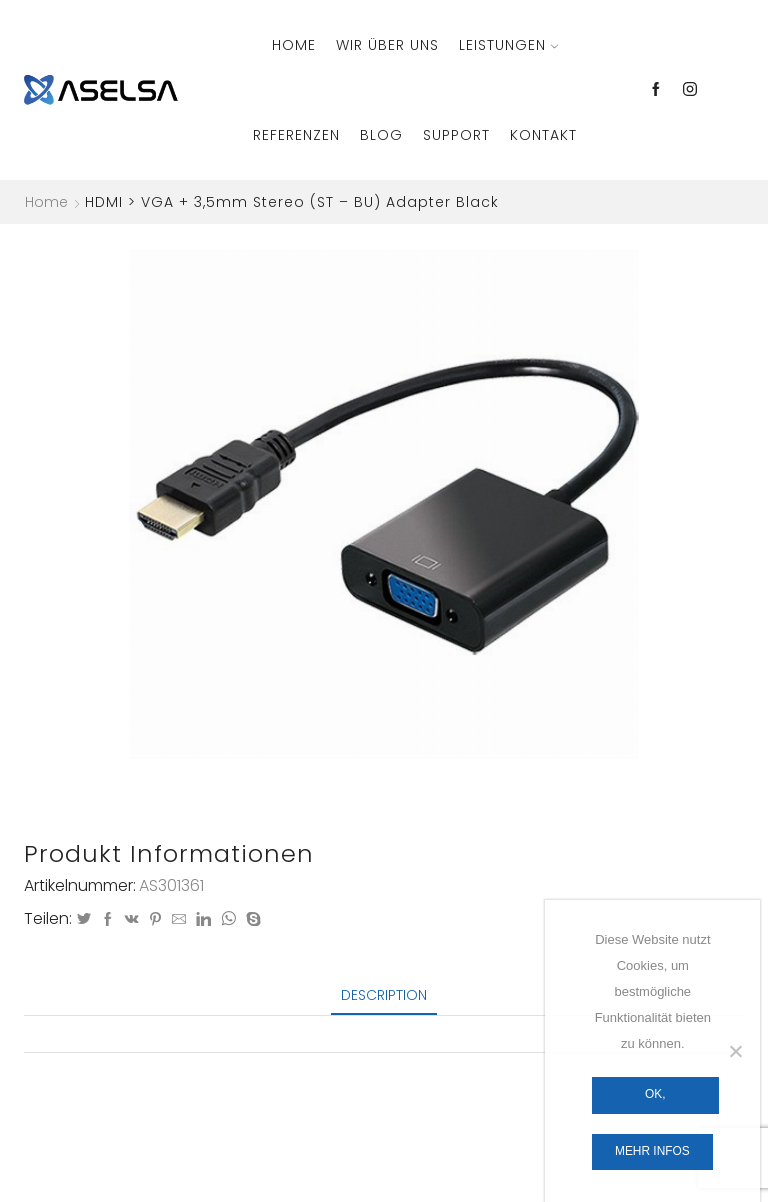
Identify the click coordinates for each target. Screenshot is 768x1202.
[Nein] (735, 1051)
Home (294, 45)
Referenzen (296, 135)
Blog (381, 135)
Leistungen (508, 45)
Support (456, 135)
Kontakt (543, 135)
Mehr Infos (652, 1151)
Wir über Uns (387, 45)
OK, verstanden (655, 1100)
